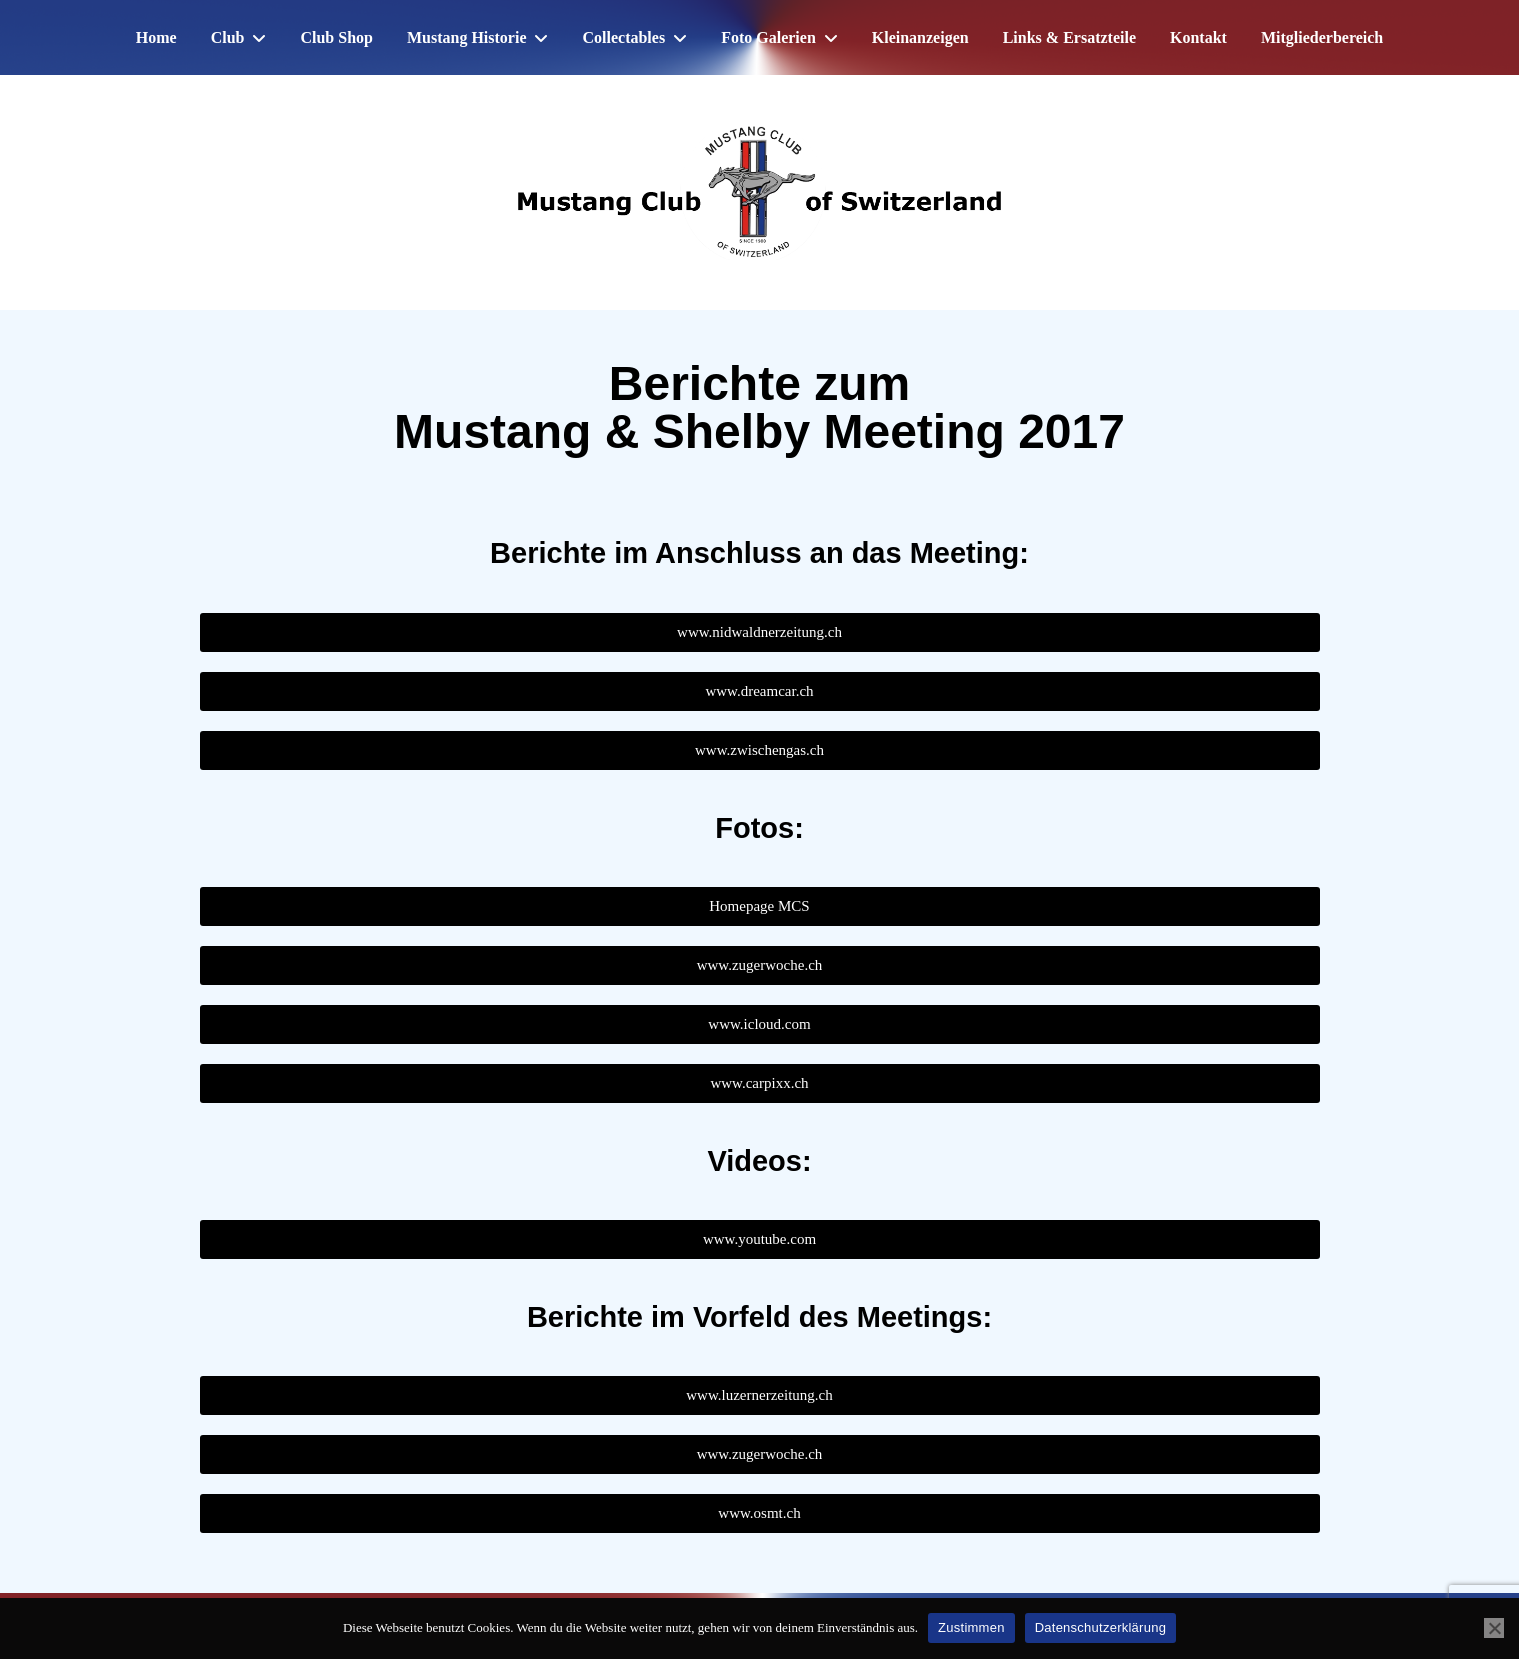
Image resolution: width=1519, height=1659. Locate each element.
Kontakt (1198, 37)
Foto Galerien (768, 37)
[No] (1494, 1628)
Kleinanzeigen (920, 37)
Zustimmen (971, 1627)
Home (156, 37)
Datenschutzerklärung (1100, 1627)
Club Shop (336, 37)
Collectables (623, 37)
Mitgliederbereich (1322, 37)
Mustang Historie (467, 37)
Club (228, 37)
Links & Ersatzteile (1069, 37)
